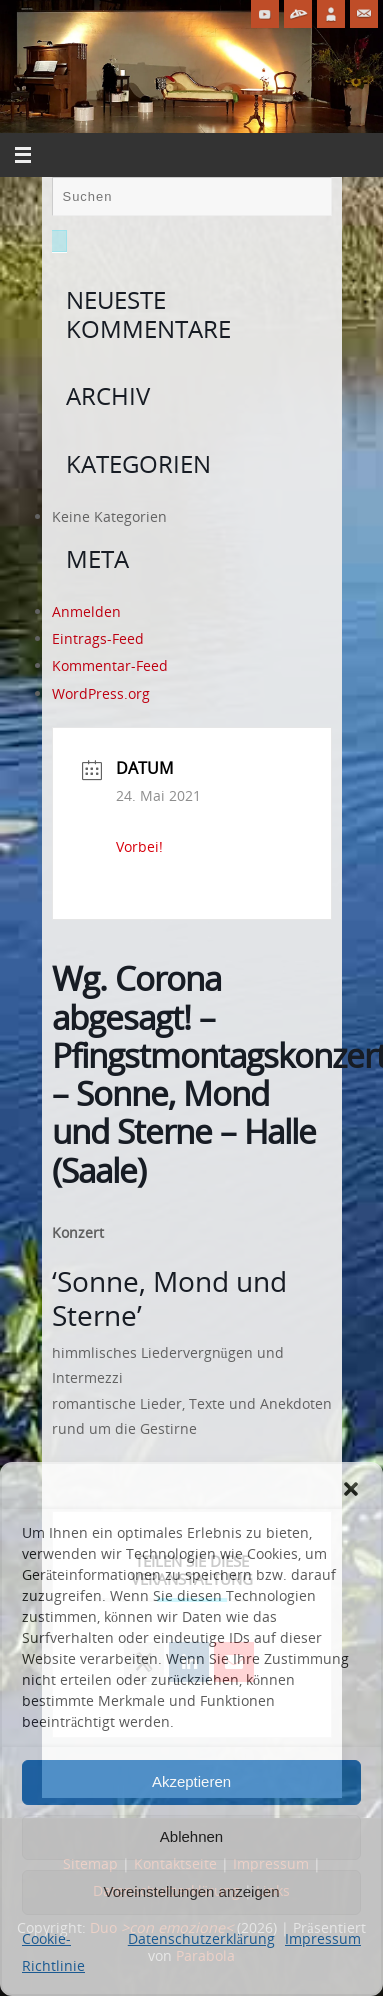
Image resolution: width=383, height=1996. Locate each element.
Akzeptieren (191, 1781)
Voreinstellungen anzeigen (192, 1891)
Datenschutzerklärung (201, 1938)
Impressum (323, 1938)
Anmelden (86, 611)
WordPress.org (101, 693)
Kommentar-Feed (110, 665)
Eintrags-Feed (98, 638)
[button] (351, 1489)
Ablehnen (191, 1836)
